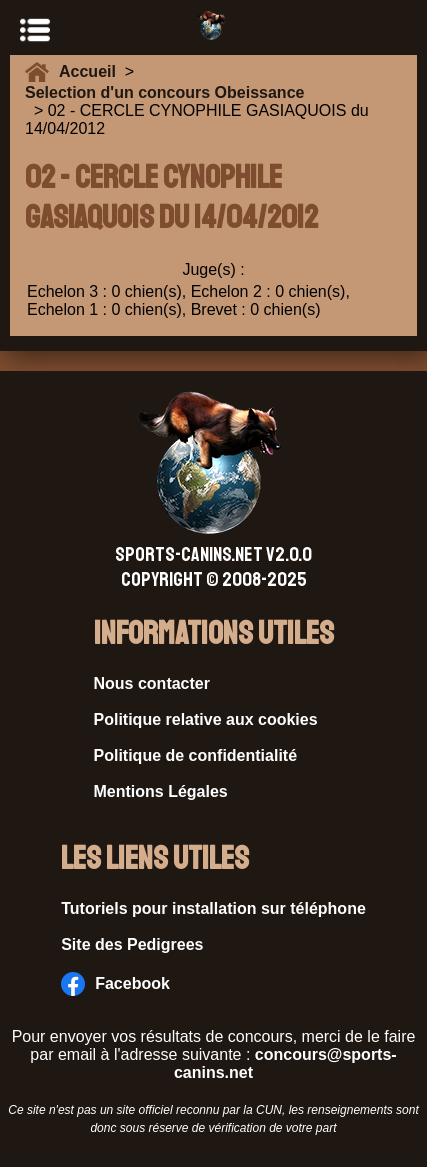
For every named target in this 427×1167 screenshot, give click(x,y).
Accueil (92, 71)
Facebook (115, 984)
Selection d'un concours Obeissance (164, 92)
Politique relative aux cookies (206, 719)
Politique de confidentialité (196, 755)
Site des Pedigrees (132, 944)
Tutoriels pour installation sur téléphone (213, 908)
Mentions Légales (161, 791)
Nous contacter (152, 683)
